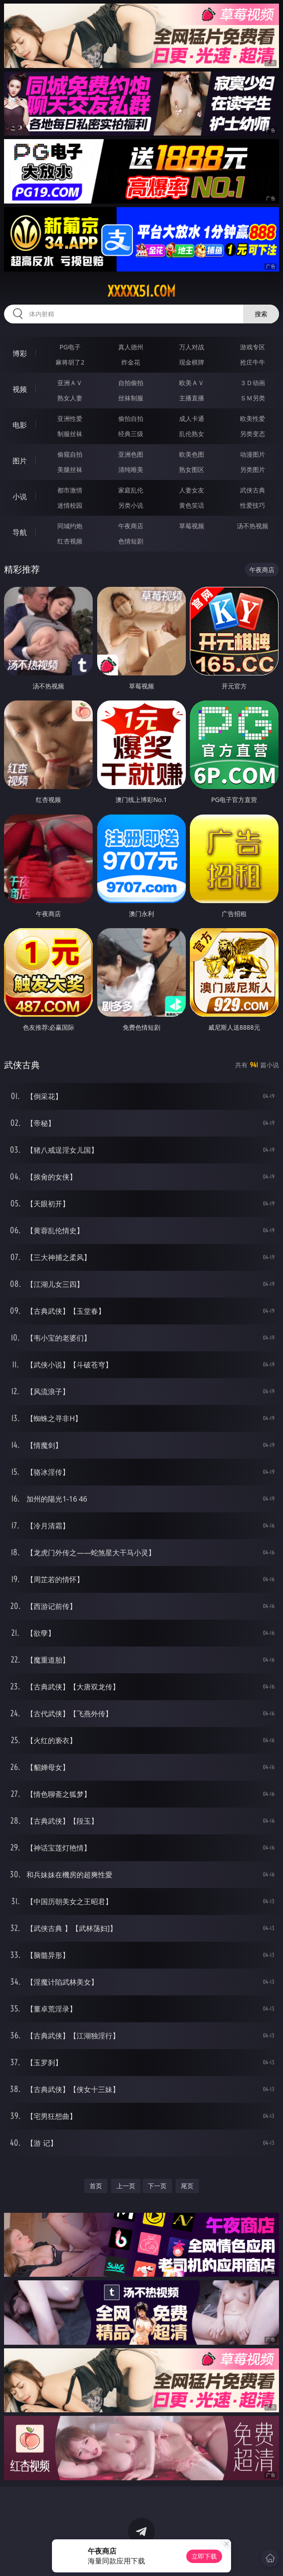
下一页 (157, 2185)
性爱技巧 (252, 505)
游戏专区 (252, 347)
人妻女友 (191, 490)
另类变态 (252, 433)
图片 (20, 461)
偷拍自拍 (130, 418)
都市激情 (69, 490)
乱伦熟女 (191, 433)
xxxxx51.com (141, 291)
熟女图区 (191, 469)
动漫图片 (252, 454)
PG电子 (70, 347)
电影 (20, 425)
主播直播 (191, 398)
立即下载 (204, 2556)
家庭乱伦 (130, 490)
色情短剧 (130, 541)
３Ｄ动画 (252, 382)
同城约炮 (69, 526)
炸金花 (130, 362)
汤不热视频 (252, 526)
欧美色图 (191, 454)
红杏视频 (69, 541)
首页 (96, 2185)
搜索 (261, 314)
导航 (20, 532)
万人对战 (191, 347)
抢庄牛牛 (252, 362)
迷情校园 (69, 505)
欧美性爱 (252, 418)
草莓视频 (191, 526)
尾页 (187, 2185)
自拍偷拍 (130, 382)
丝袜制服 (130, 398)
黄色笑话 (191, 505)
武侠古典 (252, 490)
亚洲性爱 (69, 418)
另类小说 (130, 505)
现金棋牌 (191, 362)
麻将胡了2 (70, 362)
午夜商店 (130, 526)
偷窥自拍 (69, 454)
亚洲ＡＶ (69, 382)
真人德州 (130, 347)
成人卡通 (191, 418)
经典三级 (130, 433)
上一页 (125, 2185)
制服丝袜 (69, 433)
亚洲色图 (130, 454)
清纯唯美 (130, 469)
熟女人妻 (69, 398)
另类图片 (252, 469)
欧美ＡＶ (191, 382)
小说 (20, 496)
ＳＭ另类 (252, 398)
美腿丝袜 (69, 469)
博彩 (20, 353)
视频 (20, 389)
